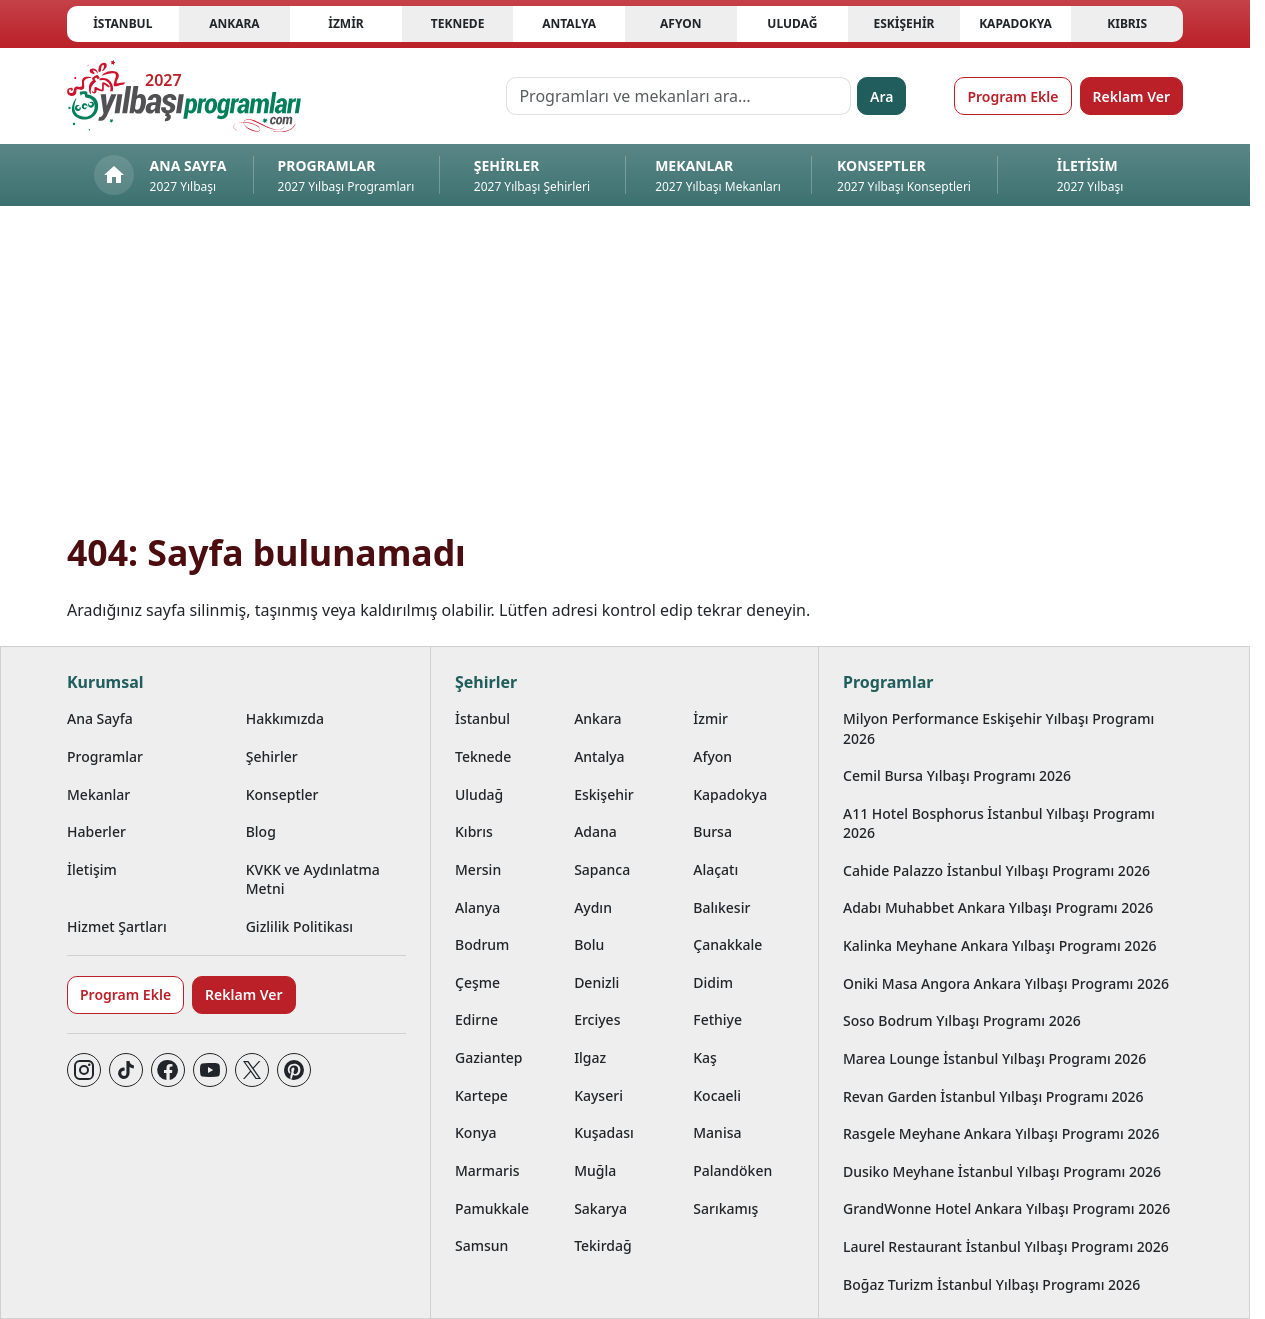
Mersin (478, 869)
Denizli (596, 982)
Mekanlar (98, 794)
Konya (476, 1132)
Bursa (712, 831)
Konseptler (282, 794)
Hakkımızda (285, 718)
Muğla (595, 1170)
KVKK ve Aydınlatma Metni (313, 879)
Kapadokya (1015, 23)
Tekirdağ (603, 1245)
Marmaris (487, 1170)
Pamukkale (492, 1208)
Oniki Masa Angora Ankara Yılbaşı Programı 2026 (1006, 983)
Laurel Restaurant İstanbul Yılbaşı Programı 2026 (1006, 1246)
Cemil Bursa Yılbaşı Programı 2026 (957, 775)
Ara (881, 96)
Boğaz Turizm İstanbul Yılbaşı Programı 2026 (991, 1284)
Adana (595, 831)
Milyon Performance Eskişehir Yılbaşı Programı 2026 (998, 728)
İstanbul (122, 23)
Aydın (593, 907)
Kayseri (598, 1095)
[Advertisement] (625, 380)
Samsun (481, 1245)
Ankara (234, 23)
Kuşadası (604, 1132)
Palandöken (732, 1170)
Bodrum (482, 944)
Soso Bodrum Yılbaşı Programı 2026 (962, 1020)
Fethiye (717, 1019)
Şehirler (272, 756)
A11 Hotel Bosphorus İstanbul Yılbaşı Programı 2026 (999, 823)
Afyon (680, 23)
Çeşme (477, 982)
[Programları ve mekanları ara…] (678, 96)
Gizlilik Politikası (299, 926)
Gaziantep (489, 1057)
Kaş (705, 1057)
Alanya (477, 907)
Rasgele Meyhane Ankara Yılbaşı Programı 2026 (1001, 1133)
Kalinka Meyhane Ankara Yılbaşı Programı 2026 (999, 945)
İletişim (92, 869)
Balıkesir (721, 907)
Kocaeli (717, 1095)
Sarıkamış (725, 1208)
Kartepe (481, 1095)
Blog (261, 831)
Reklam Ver (1131, 96)
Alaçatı (715, 869)
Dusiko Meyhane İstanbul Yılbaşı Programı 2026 (1002, 1171)
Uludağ (792, 23)
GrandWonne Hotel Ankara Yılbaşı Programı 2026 (1006, 1208)
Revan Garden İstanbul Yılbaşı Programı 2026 (993, 1096)
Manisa (717, 1132)
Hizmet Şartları (117, 926)
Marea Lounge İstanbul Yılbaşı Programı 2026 (994, 1058)
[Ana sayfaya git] (184, 96)
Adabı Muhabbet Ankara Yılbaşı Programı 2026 (998, 907)
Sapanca (602, 869)
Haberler (96, 831)
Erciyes (597, 1019)
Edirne (476, 1019)
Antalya (569, 23)
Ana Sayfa (100, 718)
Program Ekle (1012, 96)
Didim (713, 982)
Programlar (105, 756)
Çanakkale (727, 944)
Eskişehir (903, 23)
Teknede (458, 23)
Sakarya (600, 1208)
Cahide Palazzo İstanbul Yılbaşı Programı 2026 (996, 870)
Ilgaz (590, 1057)
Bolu (589, 944)
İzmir (345, 23)
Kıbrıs (1127, 23)
